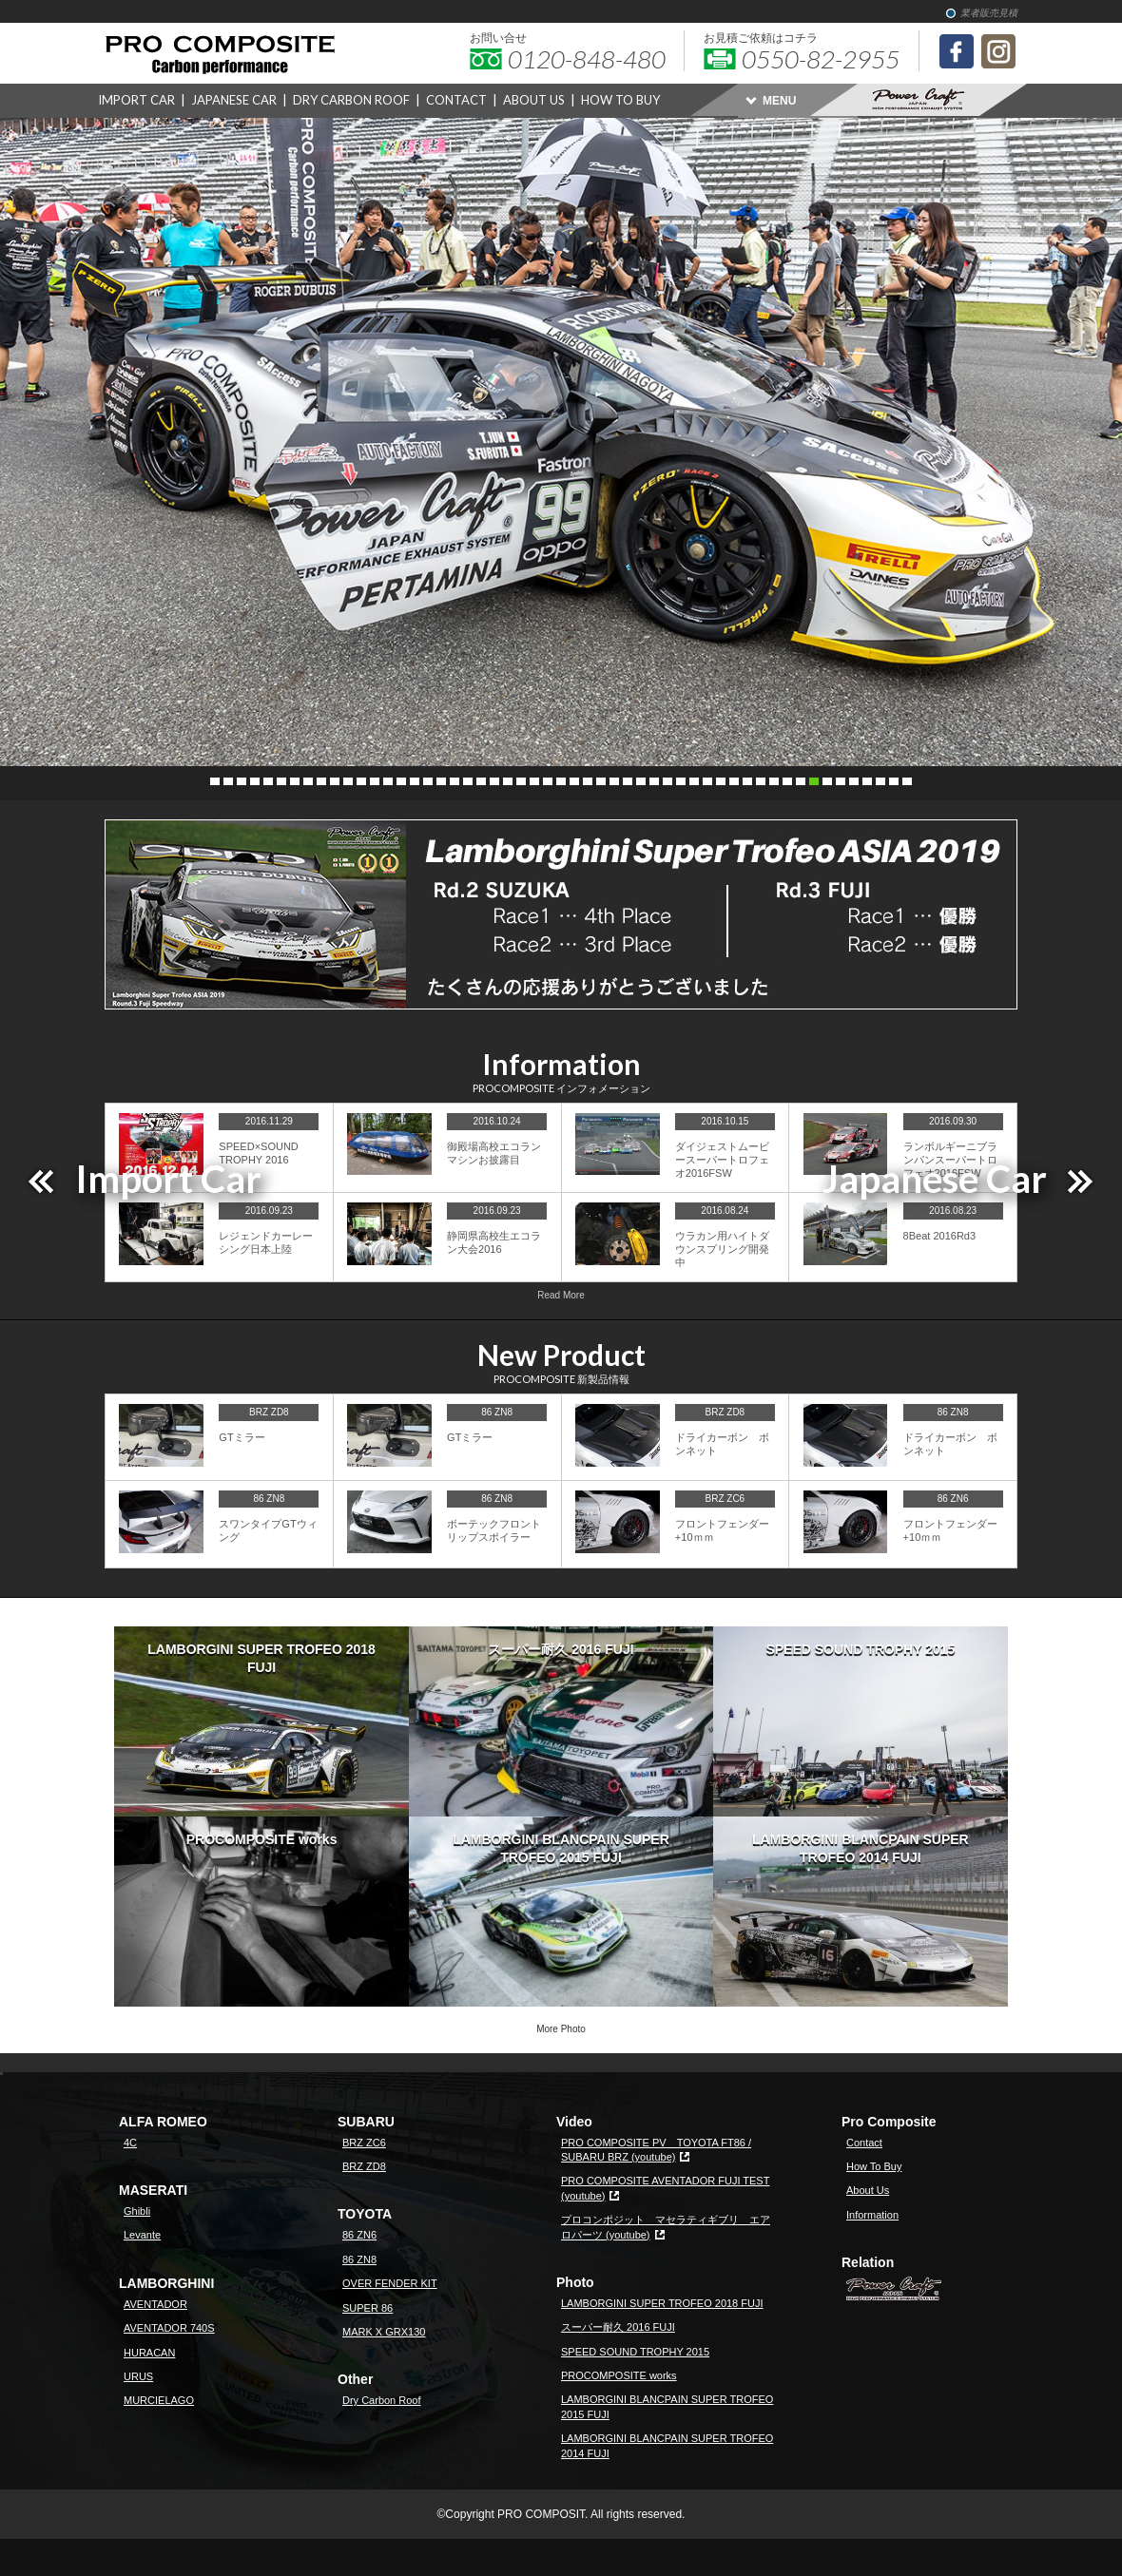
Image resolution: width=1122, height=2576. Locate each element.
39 (720, 781)
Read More (560, 1295)
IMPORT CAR (136, 99)
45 (800, 781)
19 (454, 781)
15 (401, 781)
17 (428, 781)
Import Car (168, 1178)
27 (561, 781)
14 (388, 781)
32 (627, 781)
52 (894, 781)
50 (867, 781)
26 (547, 781)
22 (494, 781)
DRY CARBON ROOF (351, 99)
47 (827, 781)
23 (508, 781)
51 (880, 781)
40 (734, 781)
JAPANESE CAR (234, 99)
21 (481, 781)
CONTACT (456, 99)
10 (334, 781)
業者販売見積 (988, 13)
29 (587, 781)
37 (694, 781)
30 (601, 781)
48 (840, 781)
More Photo (561, 2029)
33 (641, 781)
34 (654, 781)
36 (681, 781)
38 (707, 781)
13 (374, 781)
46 (814, 781)
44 (787, 781)
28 (574, 781)
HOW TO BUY (620, 99)
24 (521, 781)
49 (854, 781)
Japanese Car (934, 1178)
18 (441, 781)
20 (468, 781)
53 (907, 781)
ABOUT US (534, 99)
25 (534, 781)
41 (747, 781)
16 (414, 781)
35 (667, 781)
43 (774, 781)
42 (760, 781)
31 (614, 781)
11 (348, 781)
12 (361, 781)
